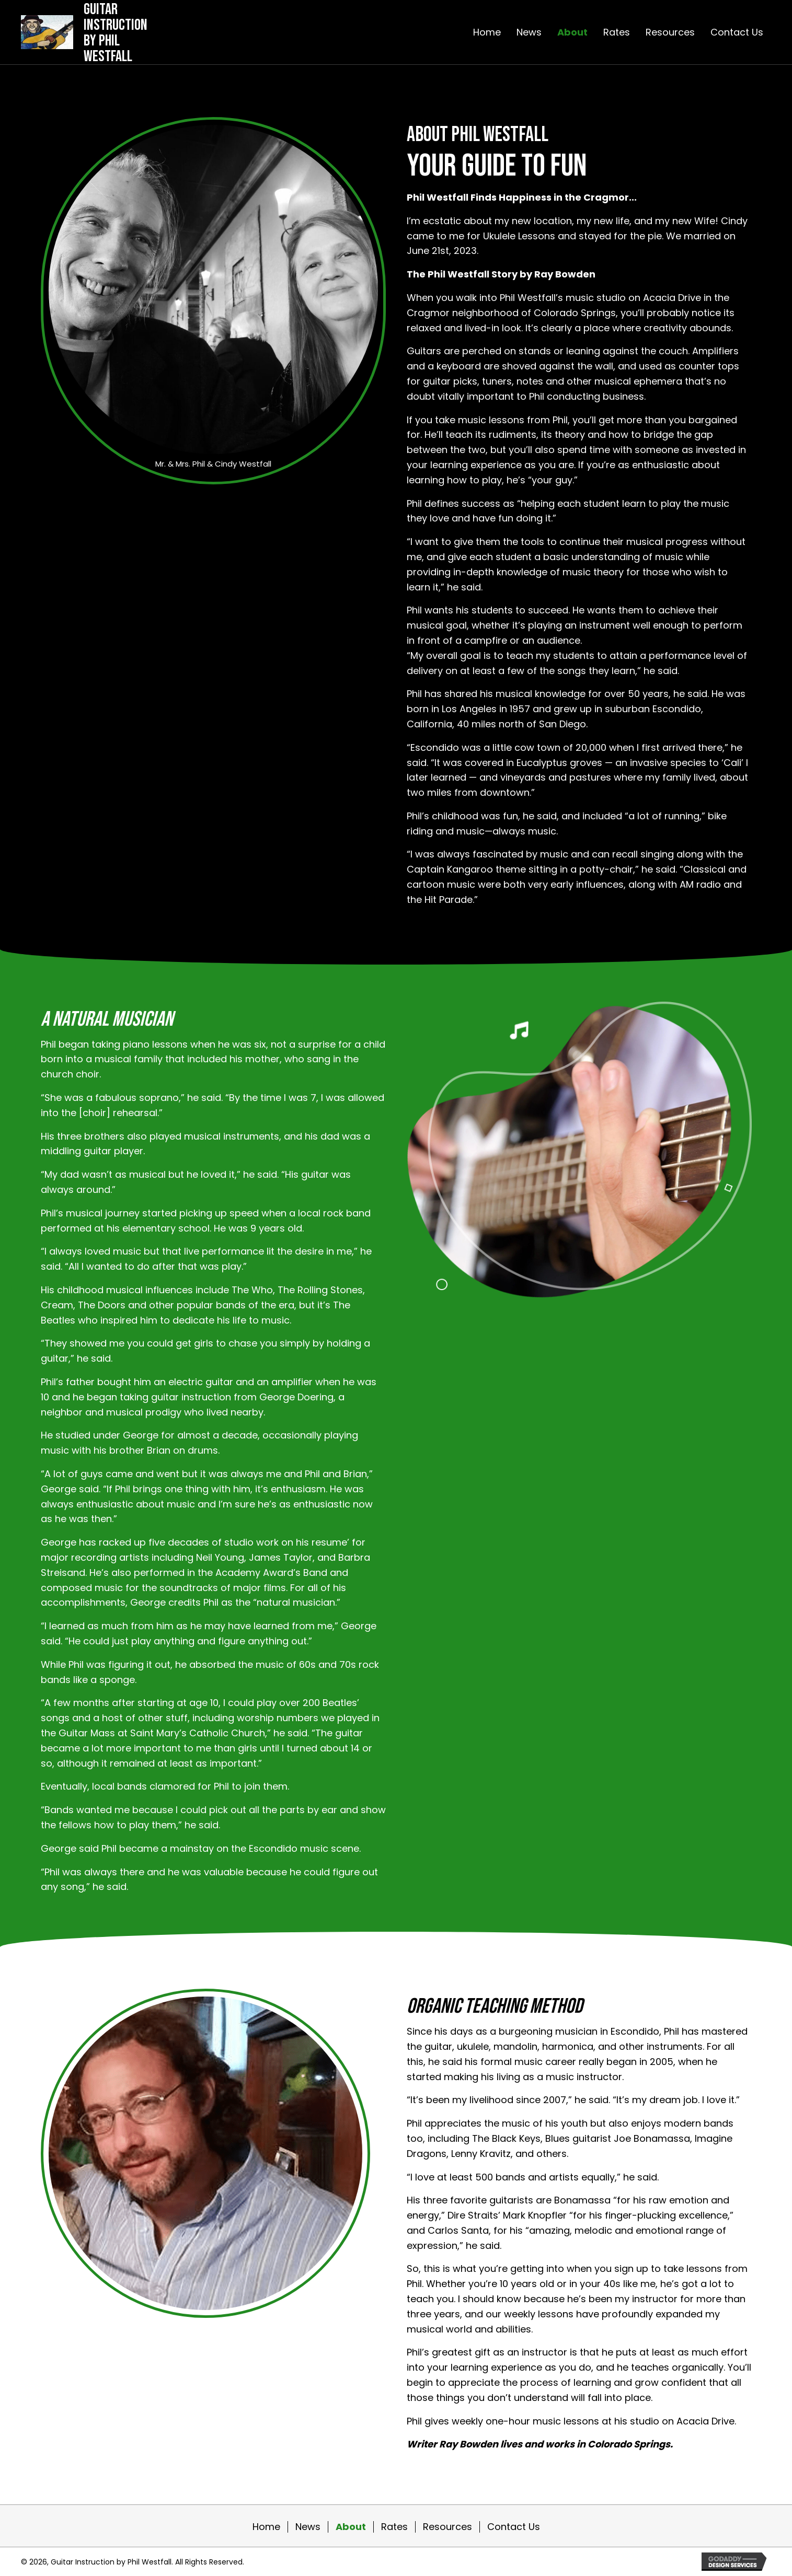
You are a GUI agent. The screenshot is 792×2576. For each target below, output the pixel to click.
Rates (394, 2527)
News (307, 2527)
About (351, 2527)
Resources (447, 2527)
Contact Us (513, 2527)
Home (266, 2527)
